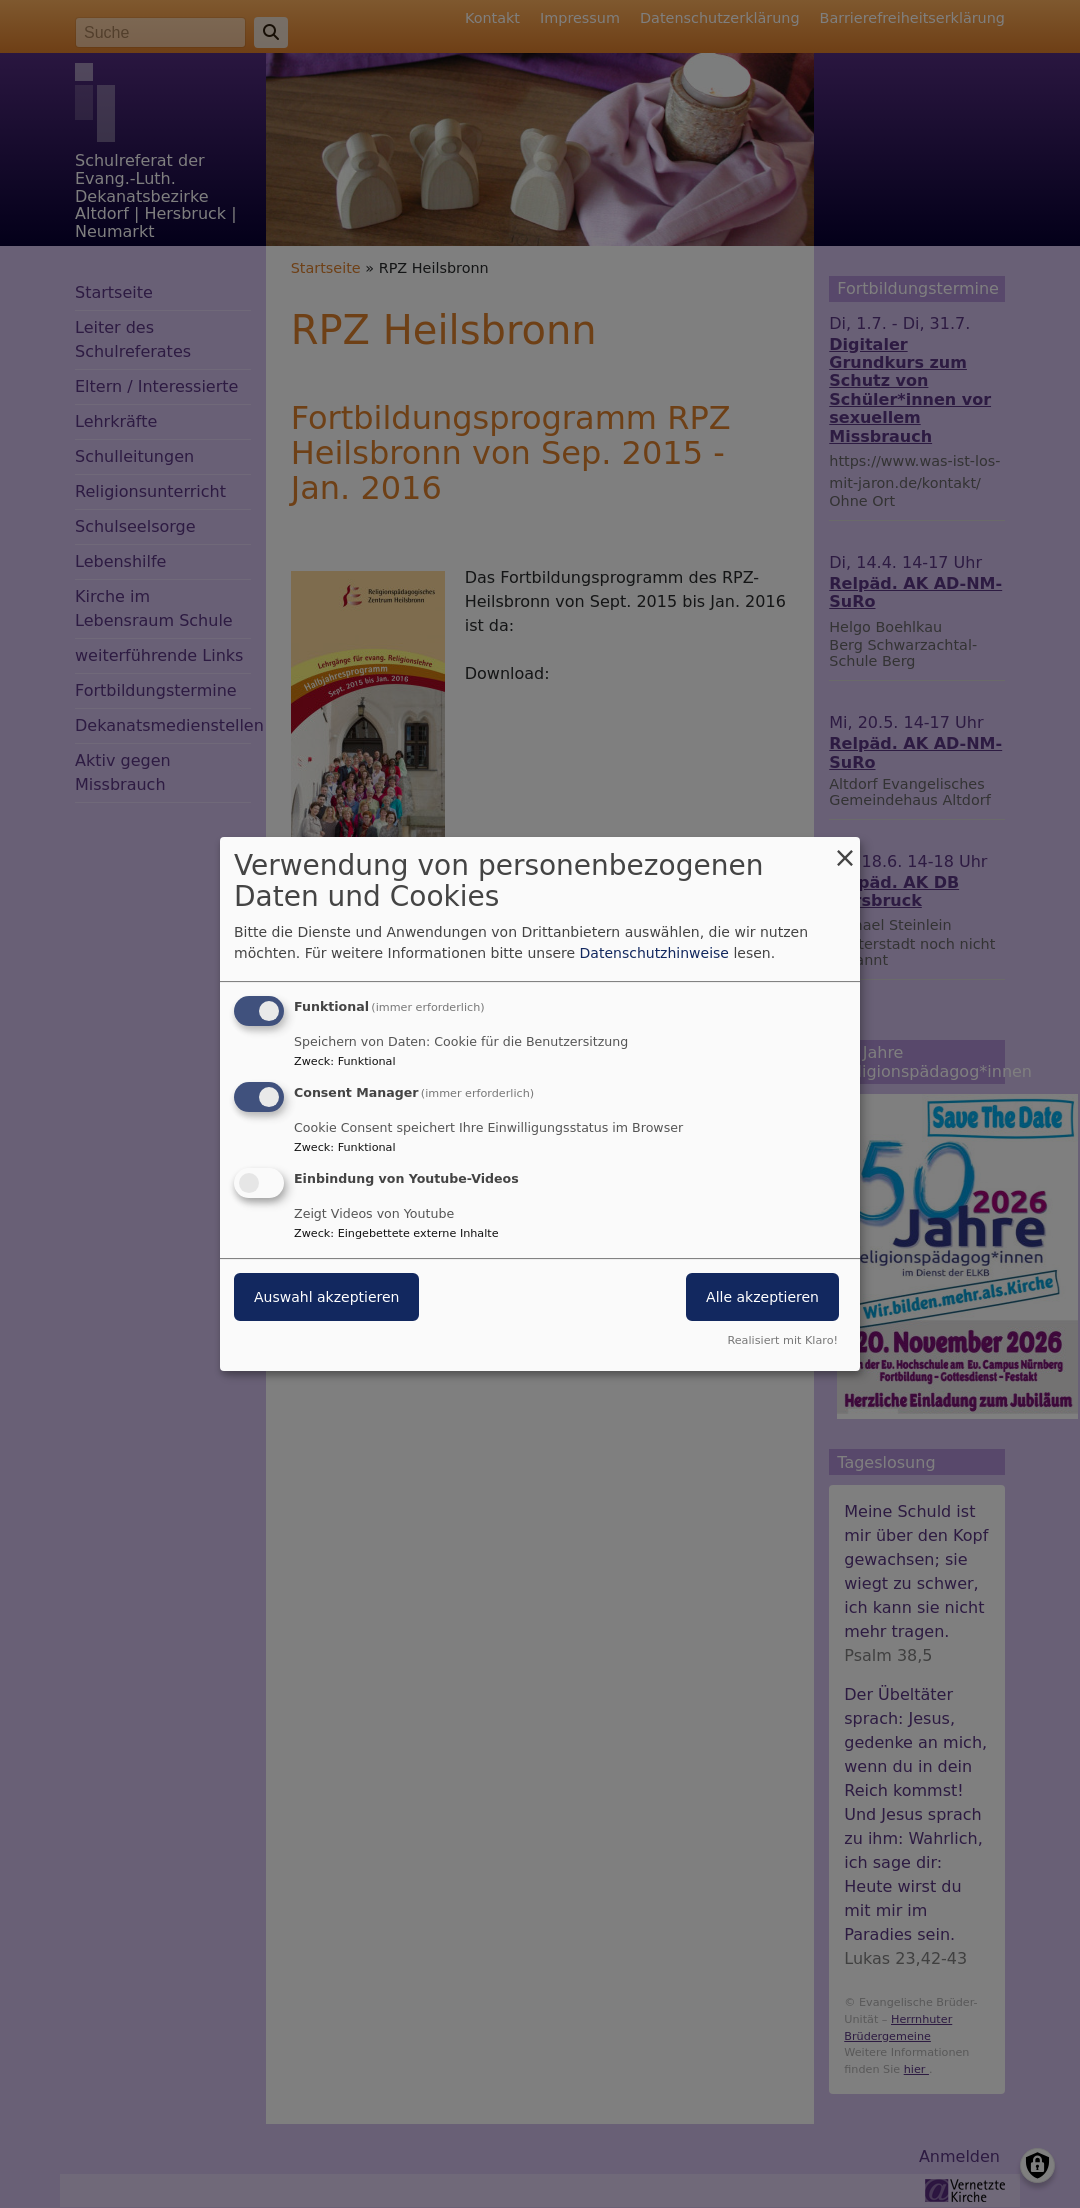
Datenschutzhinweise (654, 953)
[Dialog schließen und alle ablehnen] (845, 849)
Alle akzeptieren (762, 1297)
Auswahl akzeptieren (326, 1297)
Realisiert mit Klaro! (782, 1340)
